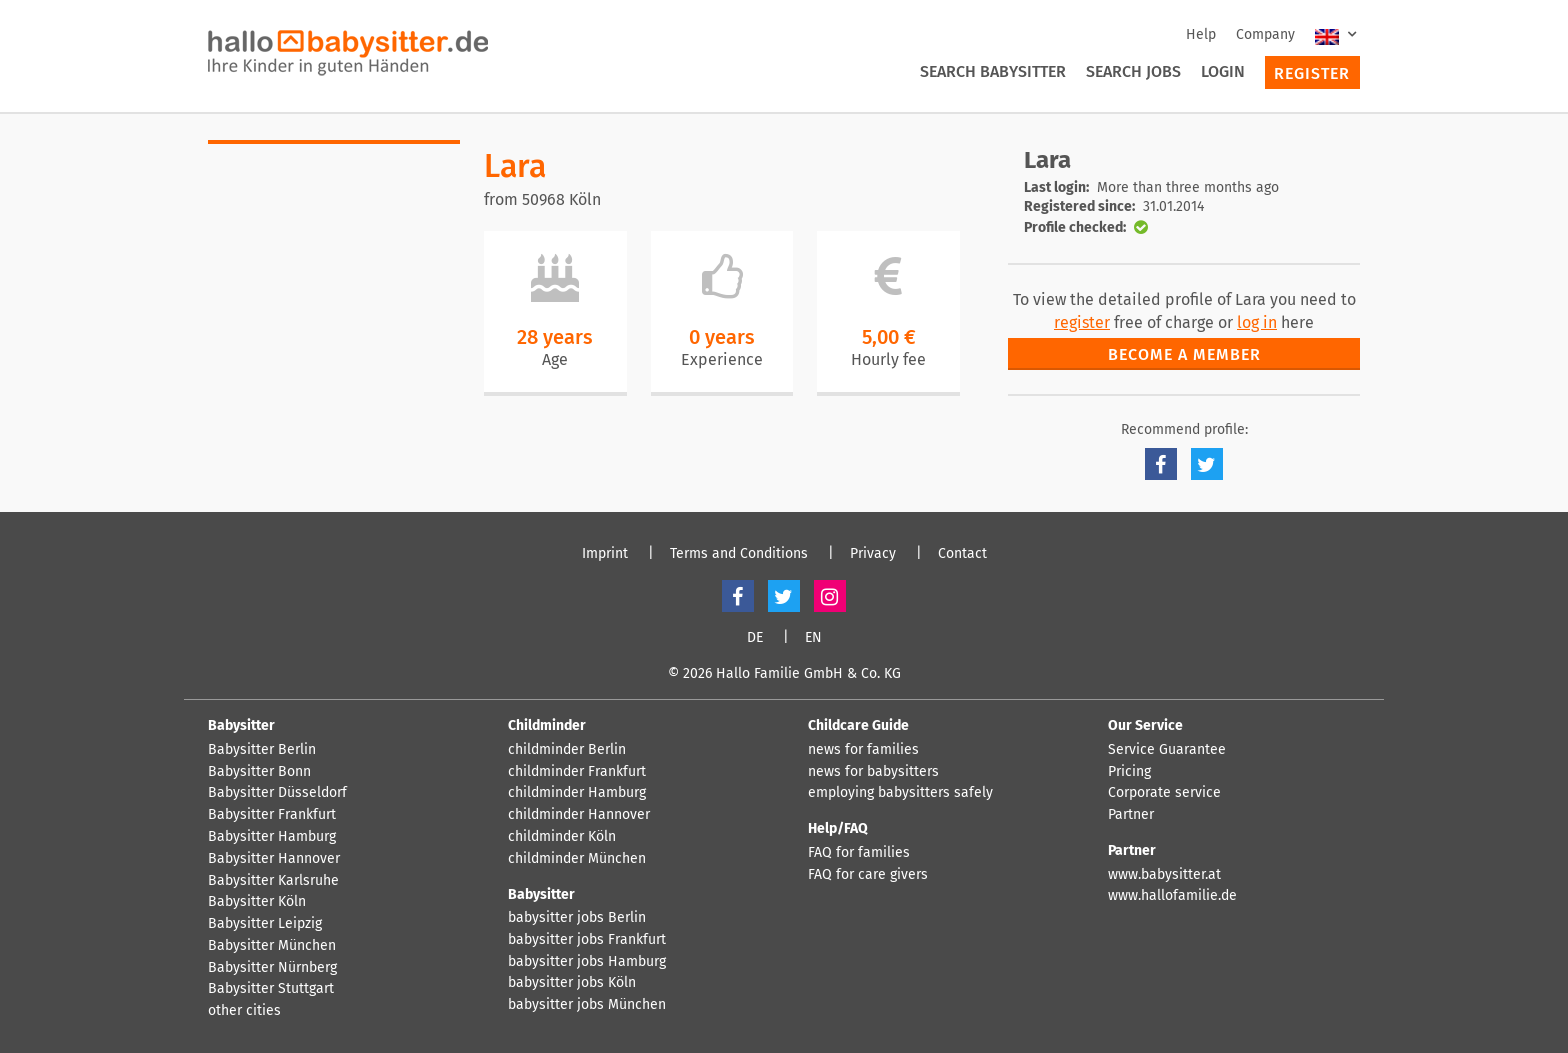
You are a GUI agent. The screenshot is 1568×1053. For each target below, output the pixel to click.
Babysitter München (272, 946)
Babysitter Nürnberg (272, 968)
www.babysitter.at (1164, 875)
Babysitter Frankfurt (272, 815)
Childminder (547, 725)
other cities (244, 1011)
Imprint (605, 554)
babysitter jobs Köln (572, 983)
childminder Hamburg (577, 793)
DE (755, 638)
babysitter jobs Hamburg (587, 962)
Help (1201, 34)
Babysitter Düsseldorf (277, 793)
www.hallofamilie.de (1172, 896)
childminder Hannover (579, 815)
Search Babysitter (993, 71)
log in (1257, 322)
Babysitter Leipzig (265, 924)
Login (1223, 71)
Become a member (1184, 354)
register (1082, 322)
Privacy (873, 554)
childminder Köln (562, 837)
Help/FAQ (838, 828)
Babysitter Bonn (259, 772)
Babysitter (241, 725)
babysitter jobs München (587, 1005)
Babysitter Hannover (274, 859)
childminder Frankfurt (577, 772)
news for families (863, 750)
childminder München (577, 859)
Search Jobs (1133, 71)
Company (1265, 34)
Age (555, 359)
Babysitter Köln (257, 902)
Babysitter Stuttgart (271, 989)
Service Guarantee (1167, 750)
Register (1312, 73)
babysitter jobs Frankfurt (587, 940)
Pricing (1129, 772)
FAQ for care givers (868, 875)
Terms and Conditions (739, 554)
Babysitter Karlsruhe (273, 881)
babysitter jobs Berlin (577, 918)
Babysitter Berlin (262, 750)
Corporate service (1164, 793)
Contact (962, 554)
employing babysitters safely (900, 793)
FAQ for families (859, 853)
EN (813, 638)
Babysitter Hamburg (272, 837)
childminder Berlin (567, 750)
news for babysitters (873, 772)
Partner (1131, 815)
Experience (722, 359)
